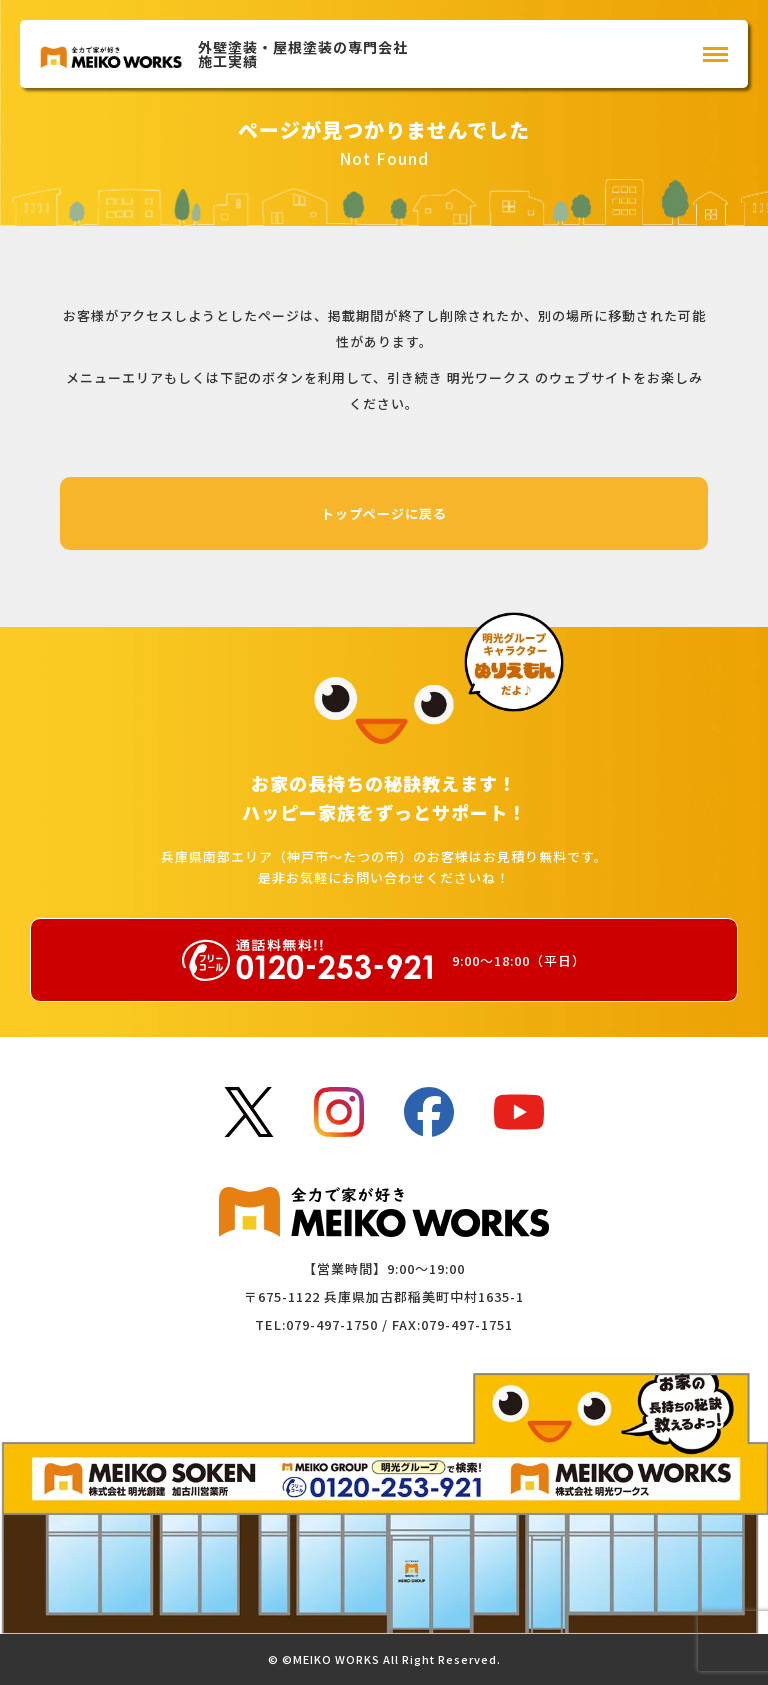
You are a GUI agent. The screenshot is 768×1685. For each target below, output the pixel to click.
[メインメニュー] (715, 54)
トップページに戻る (384, 513)
